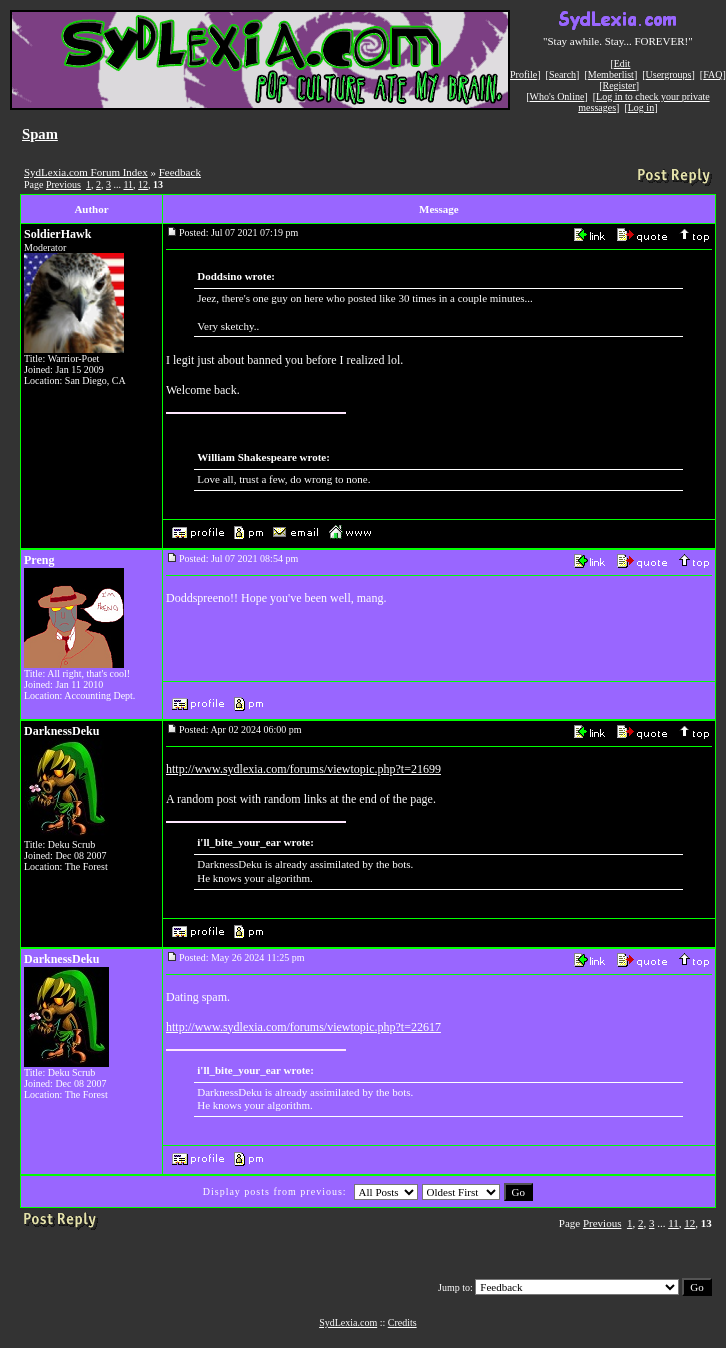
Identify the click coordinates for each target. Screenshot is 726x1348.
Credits (402, 1322)
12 (143, 184)
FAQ (712, 74)
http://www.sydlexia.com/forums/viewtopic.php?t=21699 (303, 769)
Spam (40, 134)
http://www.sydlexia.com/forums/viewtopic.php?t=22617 (303, 1027)
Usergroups (669, 74)
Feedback (180, 172)
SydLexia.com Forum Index (86, 172)
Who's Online (557, 96)
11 (128, 184)
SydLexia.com (348, 1322)
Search (562, 74)
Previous (63, 184)
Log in (641, 107)
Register (618, 85)
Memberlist (611, 74)
